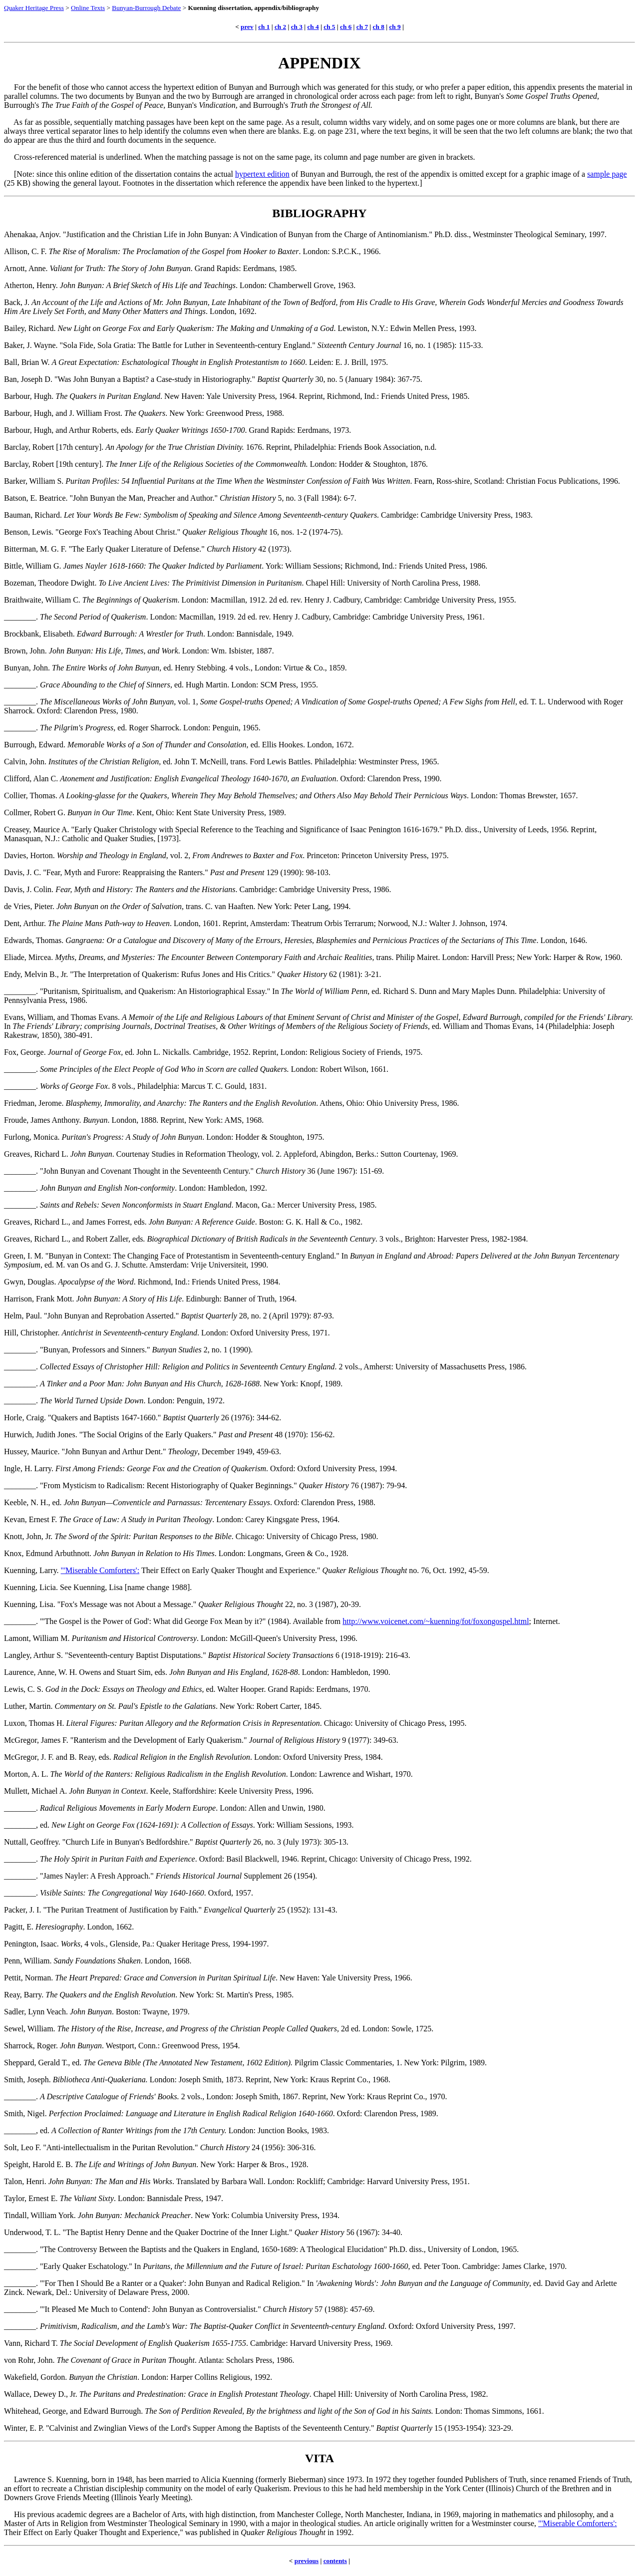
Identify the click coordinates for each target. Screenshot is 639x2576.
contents (335, 2561)
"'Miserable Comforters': (100, 1570)
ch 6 (345, 26)
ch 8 (378, 26)
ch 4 (313, 26)
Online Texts (88, 7)
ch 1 (264, 26)
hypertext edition (262, 174)
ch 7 (362, 26)
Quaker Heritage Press (34, 7)
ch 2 (280, 26)
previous (307, 2561)
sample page (607, 174)
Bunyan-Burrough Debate (146, 7)
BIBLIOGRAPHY (319, 213)
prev (247, 26)
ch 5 (329, 26)
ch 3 (297, 26)
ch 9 (394, 26)
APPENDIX (319, 63)
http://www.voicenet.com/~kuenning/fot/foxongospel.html (435, 1621)
